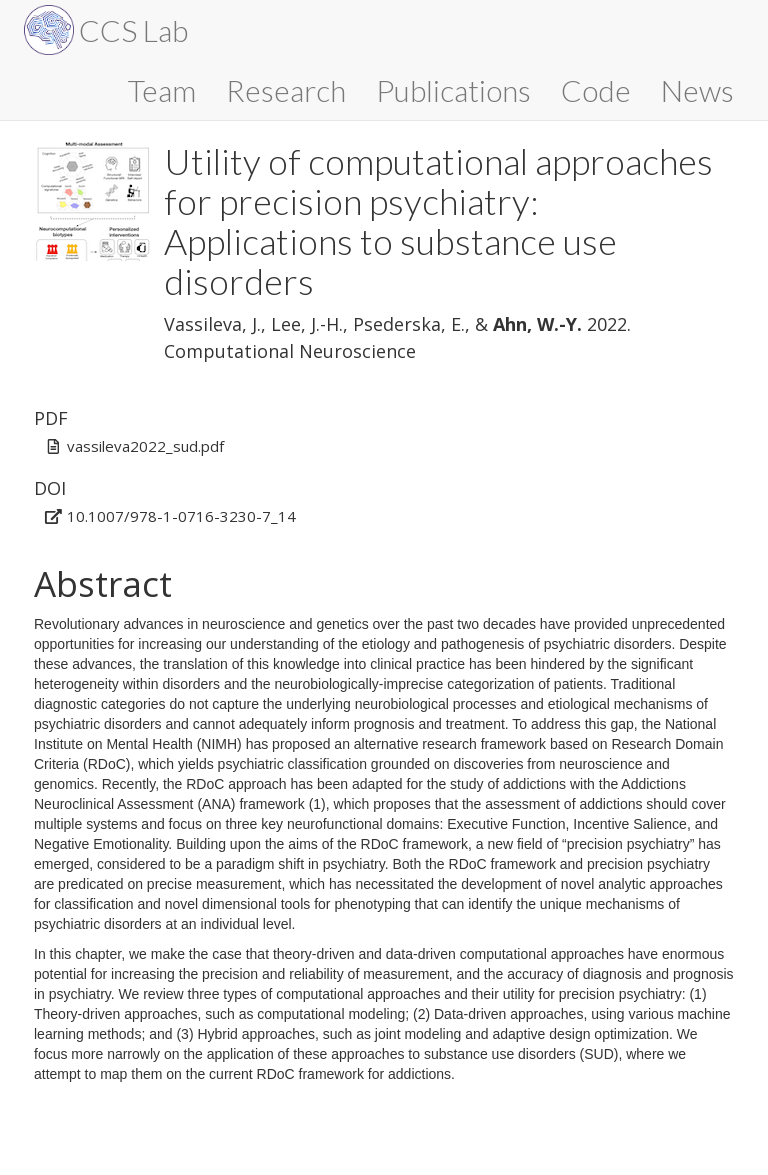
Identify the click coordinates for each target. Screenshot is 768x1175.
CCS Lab (133, 30)
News (697, 90)
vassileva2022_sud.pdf (145, 446)
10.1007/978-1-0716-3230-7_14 (181, 516)
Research (286, 90)
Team (162, 90)
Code (596, 90)
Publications (453, 90)
